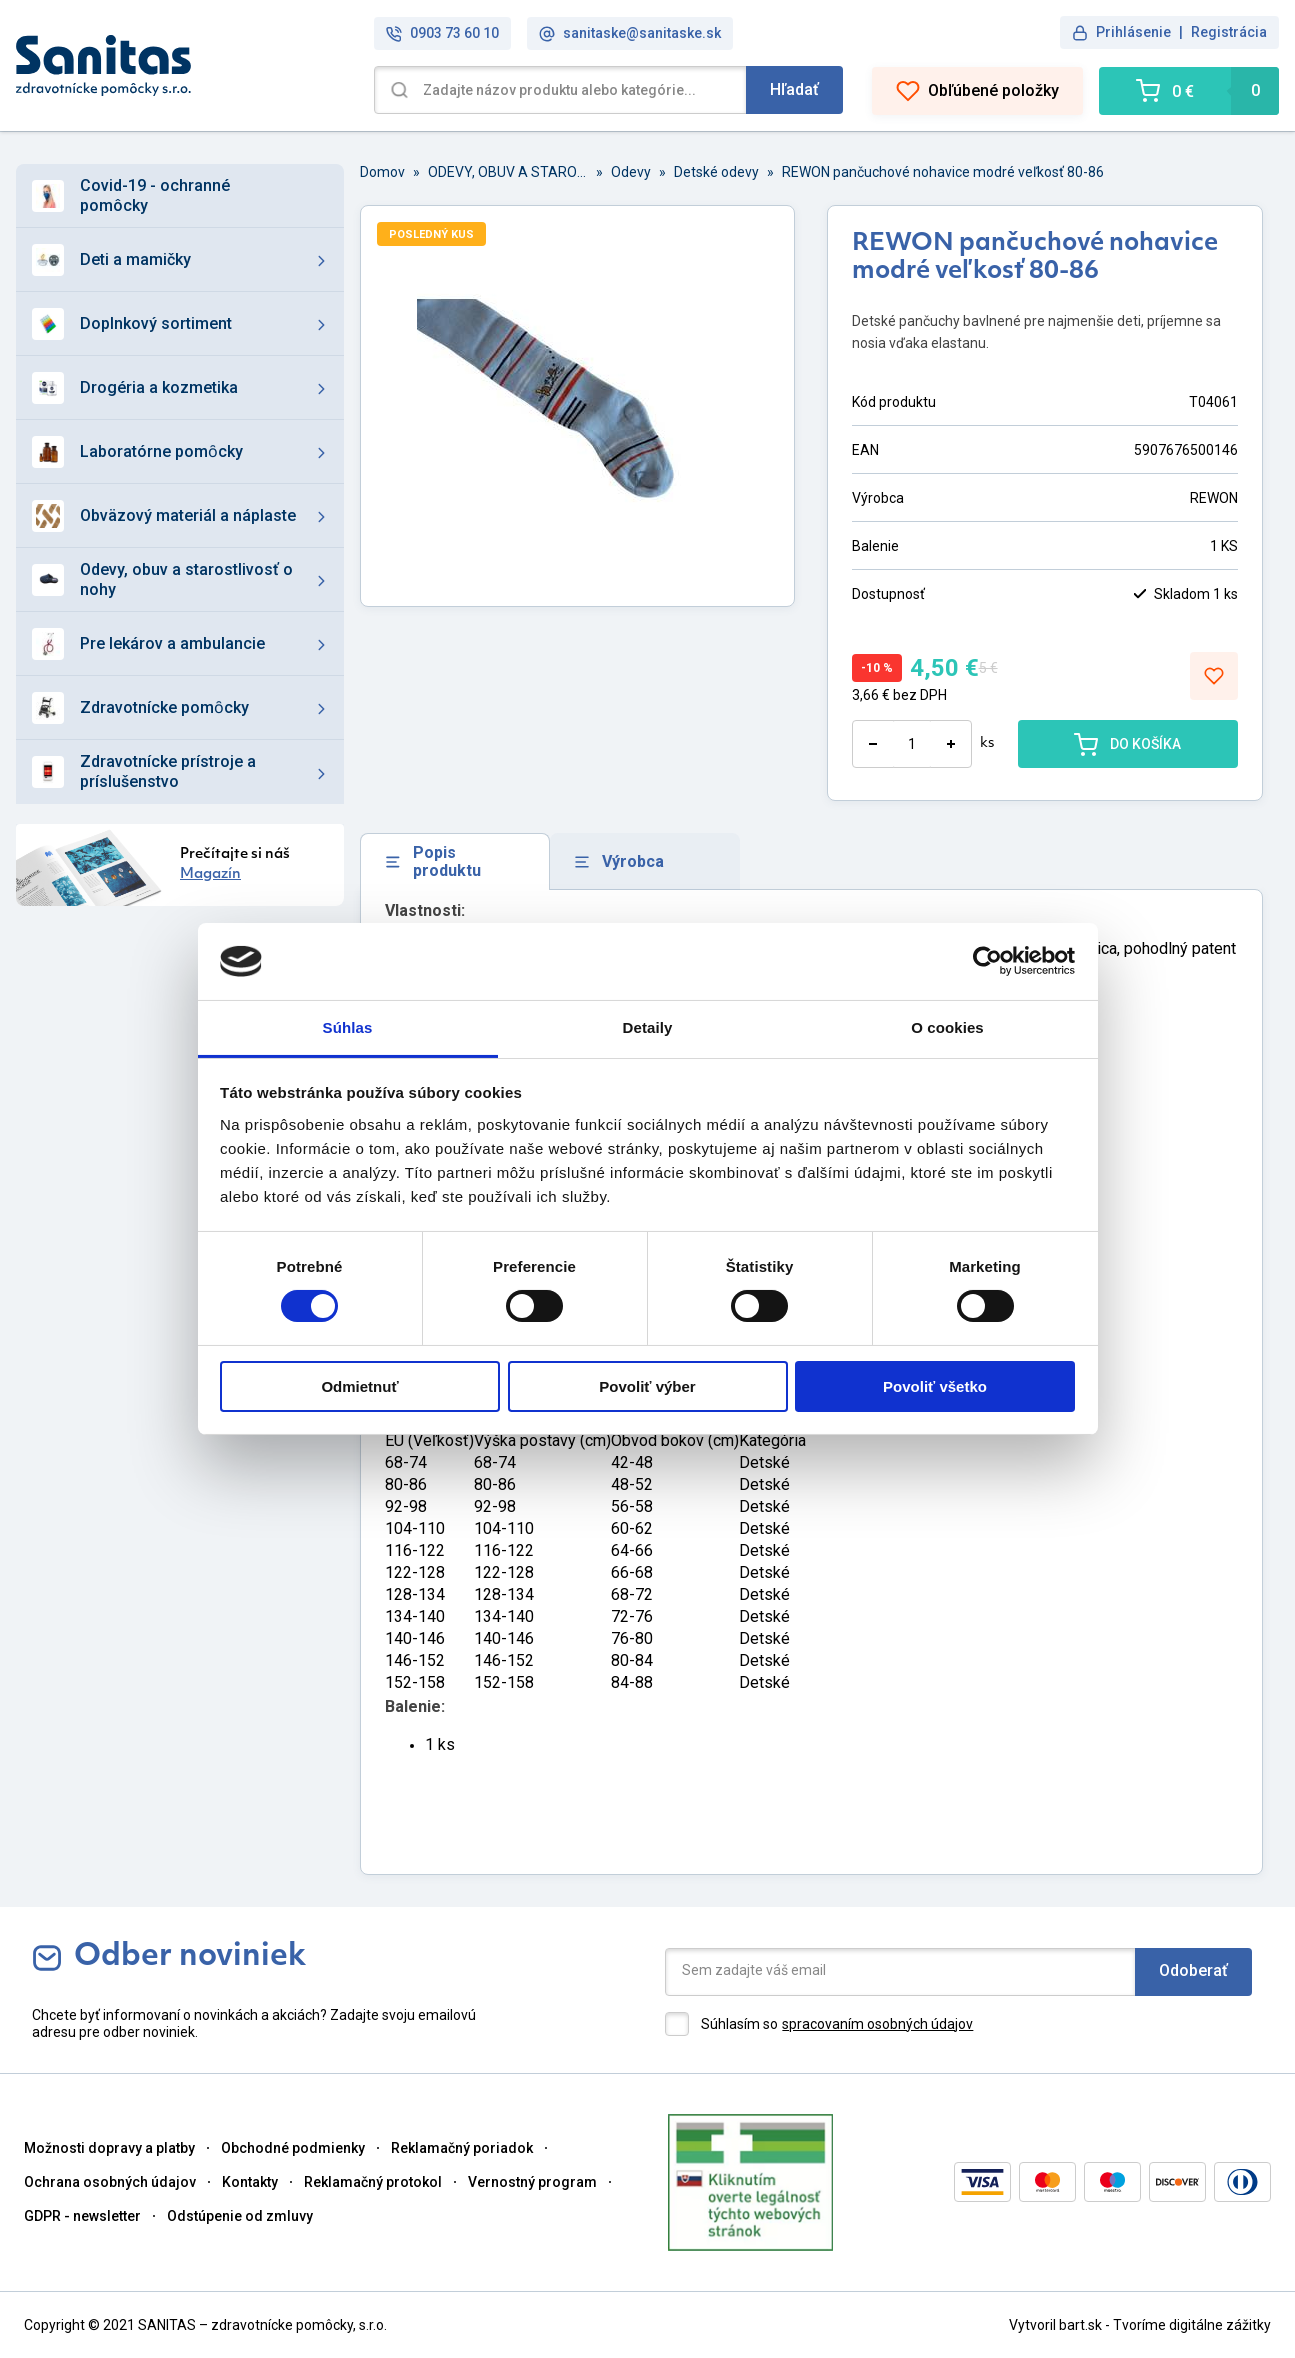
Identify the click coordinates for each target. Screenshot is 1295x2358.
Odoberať (1193, 1970)
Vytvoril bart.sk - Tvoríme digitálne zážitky (1140, 2325)
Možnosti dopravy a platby (109, 2148)
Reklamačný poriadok (462, 2148)
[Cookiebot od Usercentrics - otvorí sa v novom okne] (987, 961)
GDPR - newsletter (82, 2216)
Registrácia (1229, 32)
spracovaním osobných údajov (877, 2024)
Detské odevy (716, 172)
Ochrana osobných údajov (110, 2182)
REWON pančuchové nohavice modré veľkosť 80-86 (943, 172)
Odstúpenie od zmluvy (240, 2216)
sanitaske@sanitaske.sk (630, 33)
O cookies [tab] (947, 1027)
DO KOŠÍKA (1127, 744)
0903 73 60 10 (442, 33)
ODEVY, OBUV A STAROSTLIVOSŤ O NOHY (508, 172)
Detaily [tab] (648, 1027)
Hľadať (794, 89)
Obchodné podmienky (293, 2148)
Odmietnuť (359, 1386)
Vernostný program (532, 2182)
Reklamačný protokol (373, 2182)
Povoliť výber (647, 1386)
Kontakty (250, 2182)
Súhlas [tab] (348, 1027)
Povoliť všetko (935, 1386)
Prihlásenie (1133, 32)
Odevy (631, 172)
